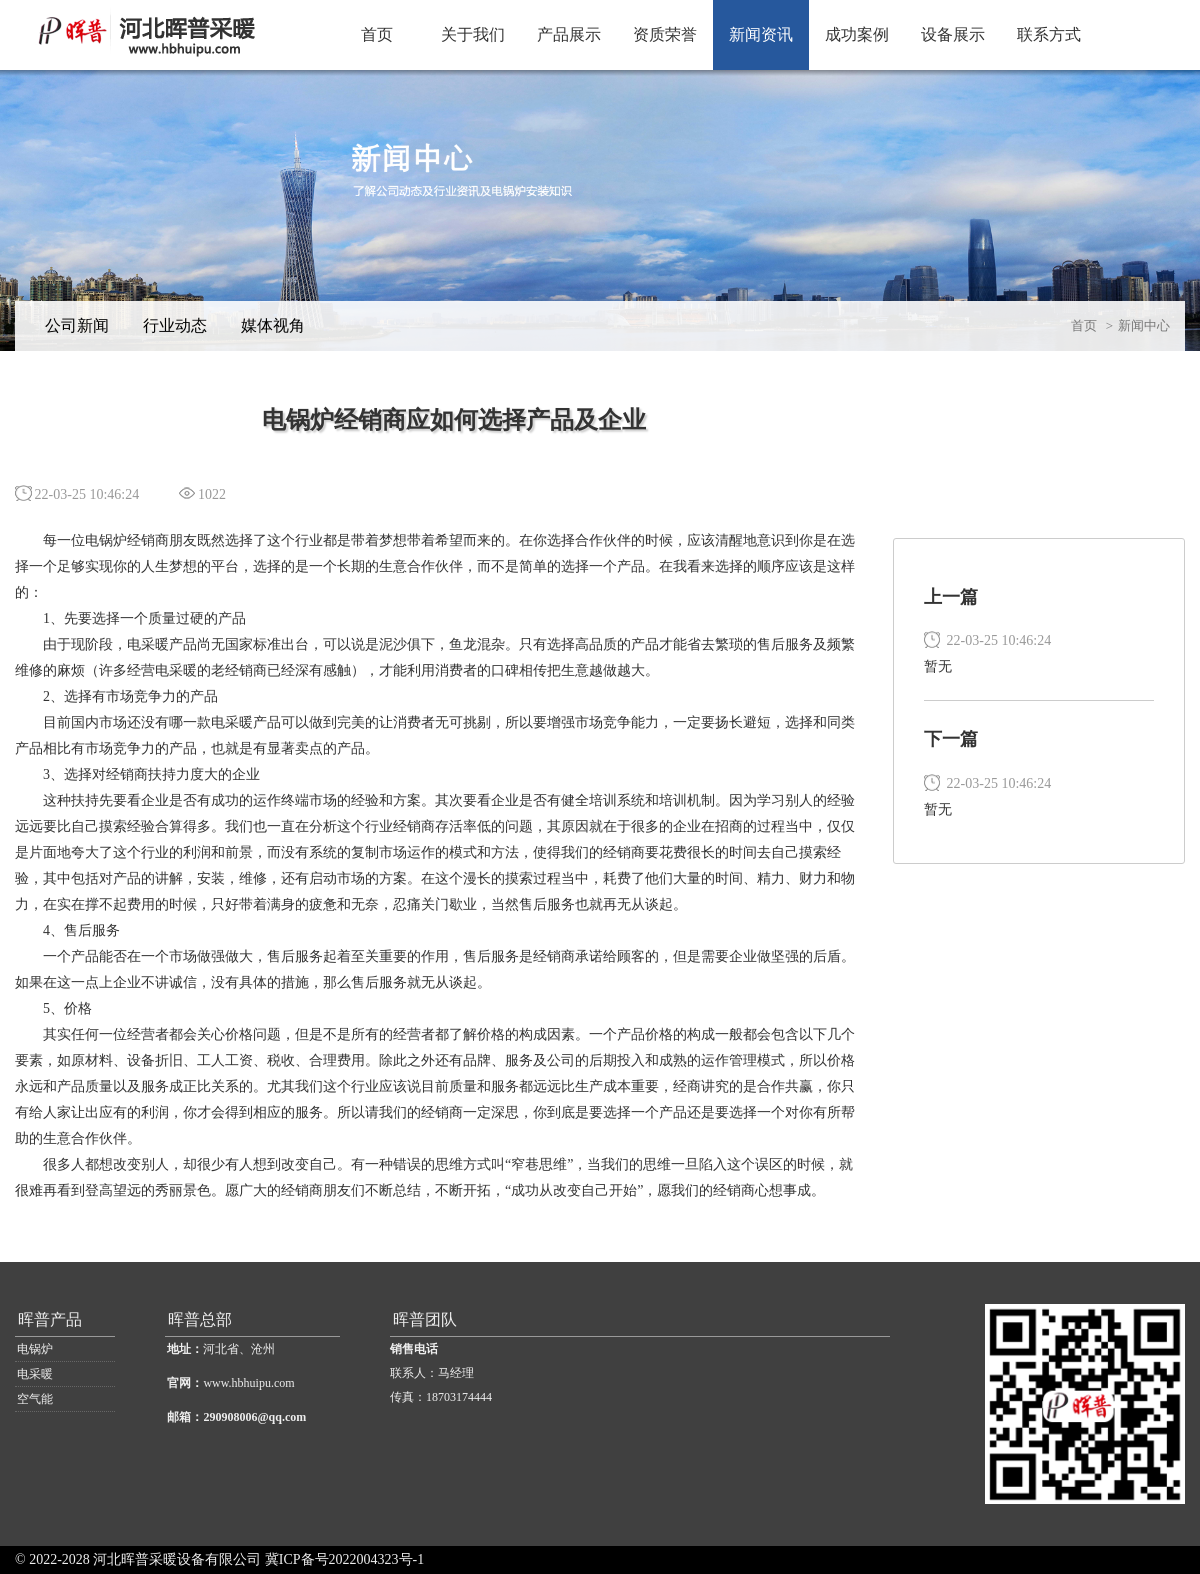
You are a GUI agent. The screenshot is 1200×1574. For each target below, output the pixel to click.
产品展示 (569, 34)
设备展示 (953, 34)
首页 (377, 34)
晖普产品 (50, 1319)
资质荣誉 (665, 34)
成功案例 (857, 34)
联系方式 (1049, 34)
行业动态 (175, 325)
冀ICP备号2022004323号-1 (344, 1559)
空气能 (35, 1399)
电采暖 (35, 1374)
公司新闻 (77, 325)
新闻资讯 (761, 34)
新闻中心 (1144, 325)
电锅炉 (35, 1349)
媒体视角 (273, 325)
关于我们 (473, 34)
